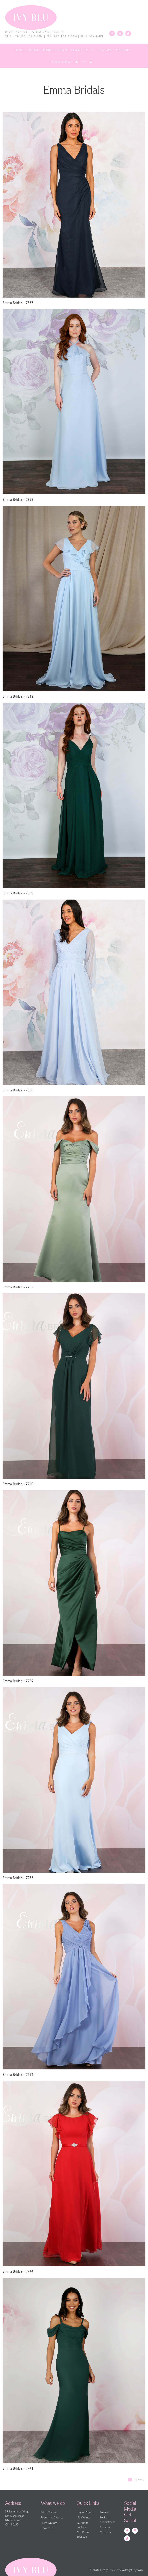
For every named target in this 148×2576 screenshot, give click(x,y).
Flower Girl (47, 2528)
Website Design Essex (102, 2570)
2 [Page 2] (134, 2480)
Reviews (104, 2512)
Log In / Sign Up (86, 2512)
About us (105, 2527)
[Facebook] (112, 33)
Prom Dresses (49, 2522)
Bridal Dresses (49, 2512)
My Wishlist (83, 2517)
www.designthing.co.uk (130, 2570)
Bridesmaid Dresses (52, 2517)
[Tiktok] (128, 33)
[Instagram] (120, 33)
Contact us (106, 2532)
